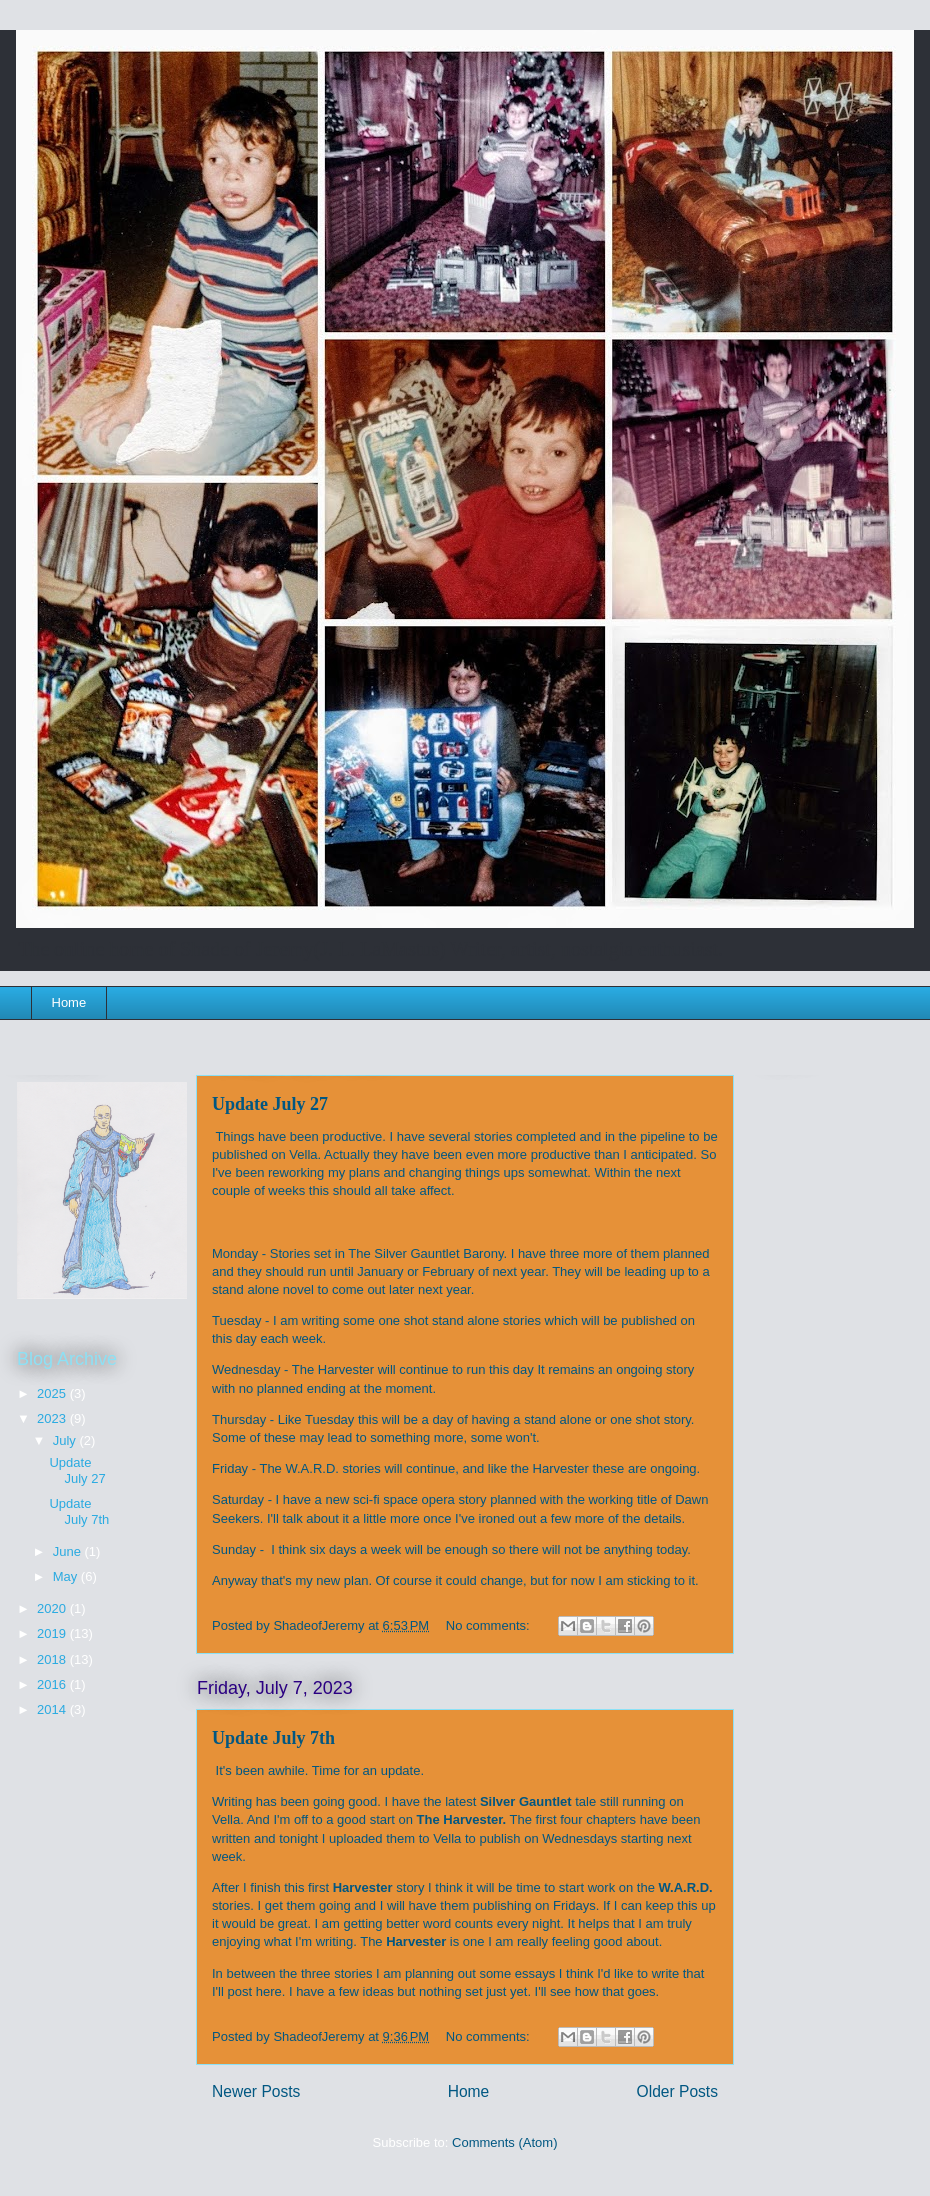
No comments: (489, 1625)
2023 (53, 1418)
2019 (53, 1633)
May (67, 1576)
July (66, 1440)
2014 (53, 1709)
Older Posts (677, 2091)
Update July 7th (273, 1738)
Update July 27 (270, 1104)
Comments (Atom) (504, 2142)
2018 (53, 1659)
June (69, 1551)
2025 (53, 1393)
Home (69, 1002)
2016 (53, 1684)
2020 (53, 1608)
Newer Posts (256, 2091)
